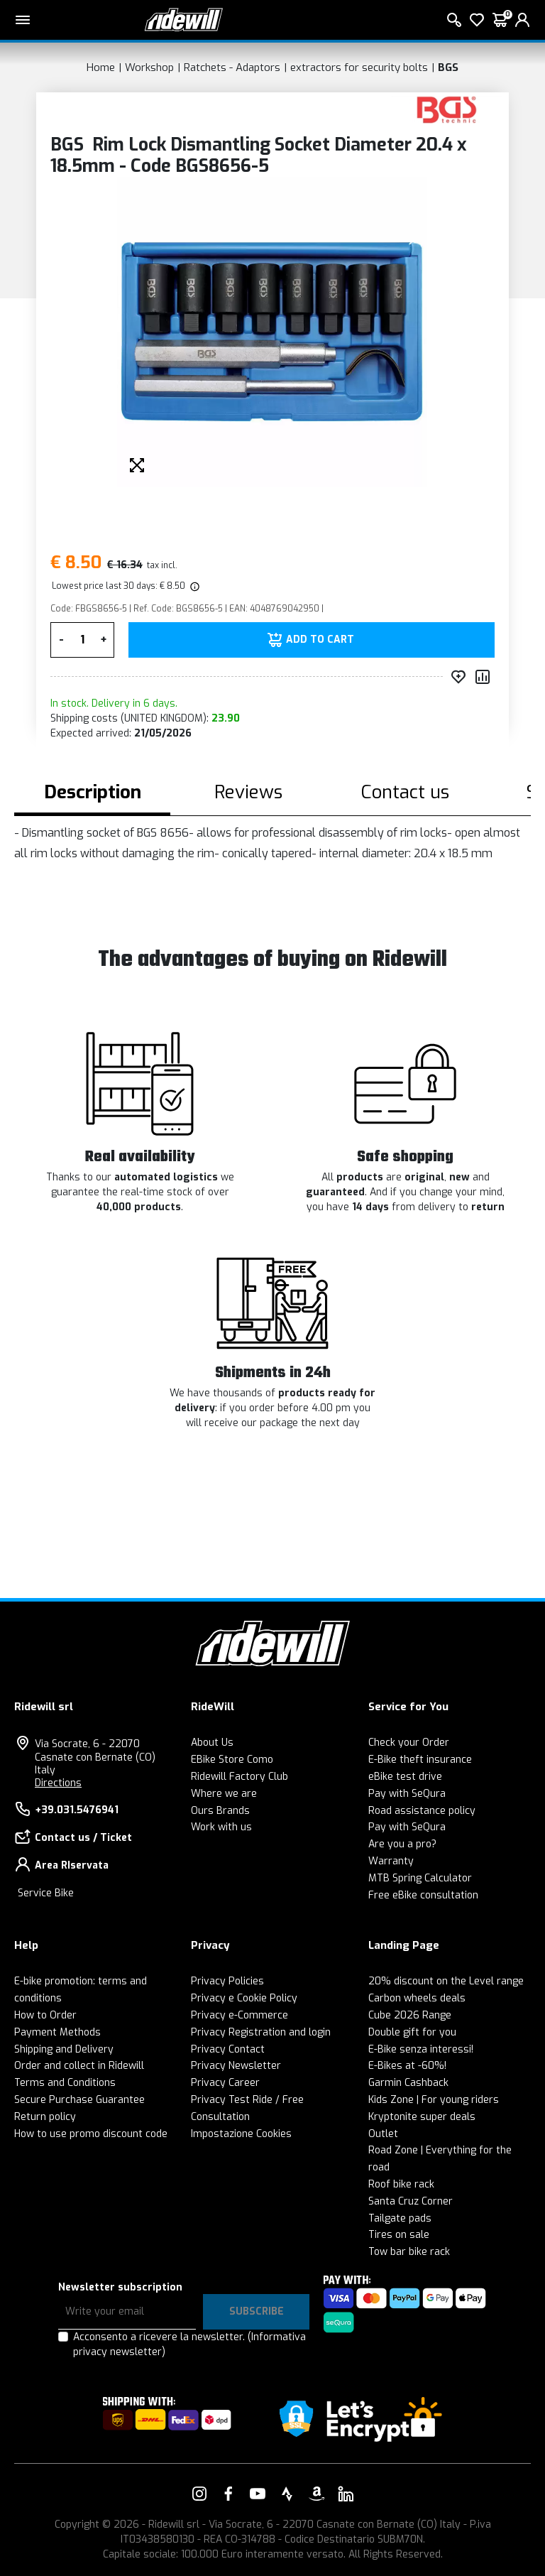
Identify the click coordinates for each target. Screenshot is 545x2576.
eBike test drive (405, 1776)
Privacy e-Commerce (239, 2015)
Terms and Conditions (65, 2082)
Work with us (221, 1827)
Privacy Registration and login (261, 2032)
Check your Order (408, 1742)
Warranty (391, 1861)
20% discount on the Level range (446, 1981)
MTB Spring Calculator (420, 1878)
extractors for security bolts (359, 67)
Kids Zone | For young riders (433, 2100)
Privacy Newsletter (236, 2065)
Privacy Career (225, 2082)
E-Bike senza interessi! (420, 2049)
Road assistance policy (421, 1810)
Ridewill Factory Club (239, 1776)
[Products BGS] (447, 109)
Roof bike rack (401, 2184)
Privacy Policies (227, 1981)
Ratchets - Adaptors (232, 67)
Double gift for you (412, 2032)
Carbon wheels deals (417, 1998)
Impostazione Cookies (241, 2134)
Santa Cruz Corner (410, 2201)
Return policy (45, 2117)
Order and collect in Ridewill (79, 2065)
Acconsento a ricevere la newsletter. (189, 2344)
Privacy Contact (228, 2049)
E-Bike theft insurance (420, 1759)
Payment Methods (57, 2032)
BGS (448, 67)
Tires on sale (398, 2234)
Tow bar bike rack (409, 2252)
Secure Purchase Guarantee (79, 2100)
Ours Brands (220, 1810)
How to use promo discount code (90, 2134)
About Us (212, 1742)
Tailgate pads (399, 2218)
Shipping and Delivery (64, 2049)
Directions (58, 1783)
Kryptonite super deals (421, 2117)
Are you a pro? (402, 1844)
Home (101, 67)
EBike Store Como (232, 1759)
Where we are (224, 1793)
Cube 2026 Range (409, 2015)
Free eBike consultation (423, 1895)
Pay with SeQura (407, 1793)
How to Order (45, 2015)
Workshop (149, 67)
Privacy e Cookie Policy (244, 1998)
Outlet (383, 2134)
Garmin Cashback (408, 2082)
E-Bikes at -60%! (407, 2065)
